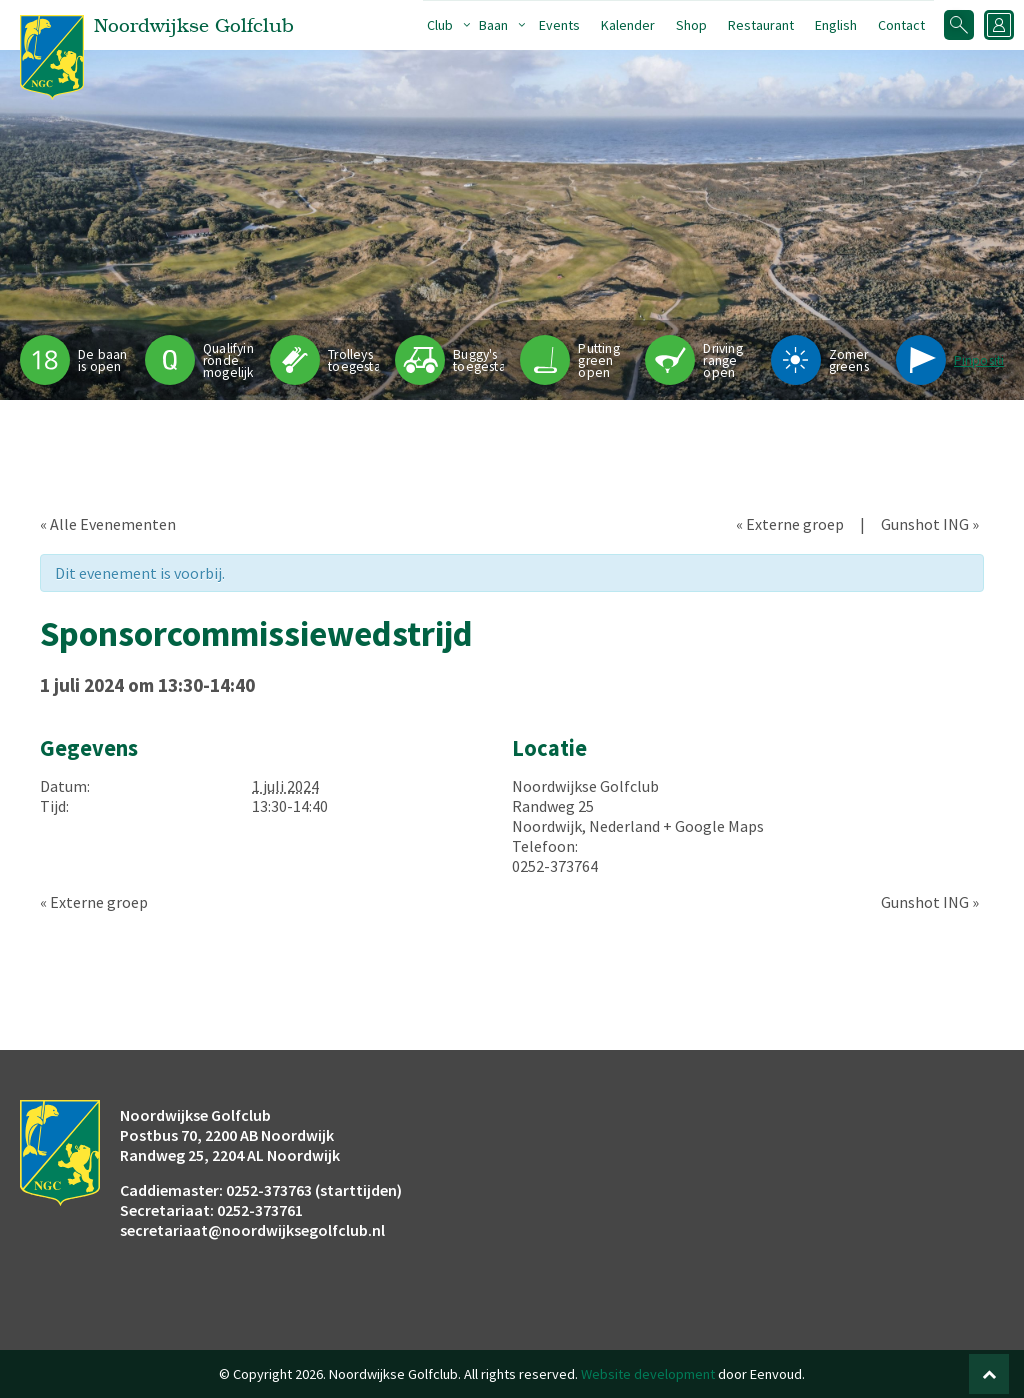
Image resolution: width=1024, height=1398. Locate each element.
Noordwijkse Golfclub (585, 786)
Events (559, 25)
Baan (493, 25)
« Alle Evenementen (108, 524)
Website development (648, 1374)
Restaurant (761, 25)
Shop (691, 25)
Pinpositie (983, 360)
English (836, 25)
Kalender (628, 25)
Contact (901, 25)
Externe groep (790, 524)
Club (440, 25)
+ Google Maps (713, 826)
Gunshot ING (930, 524)
